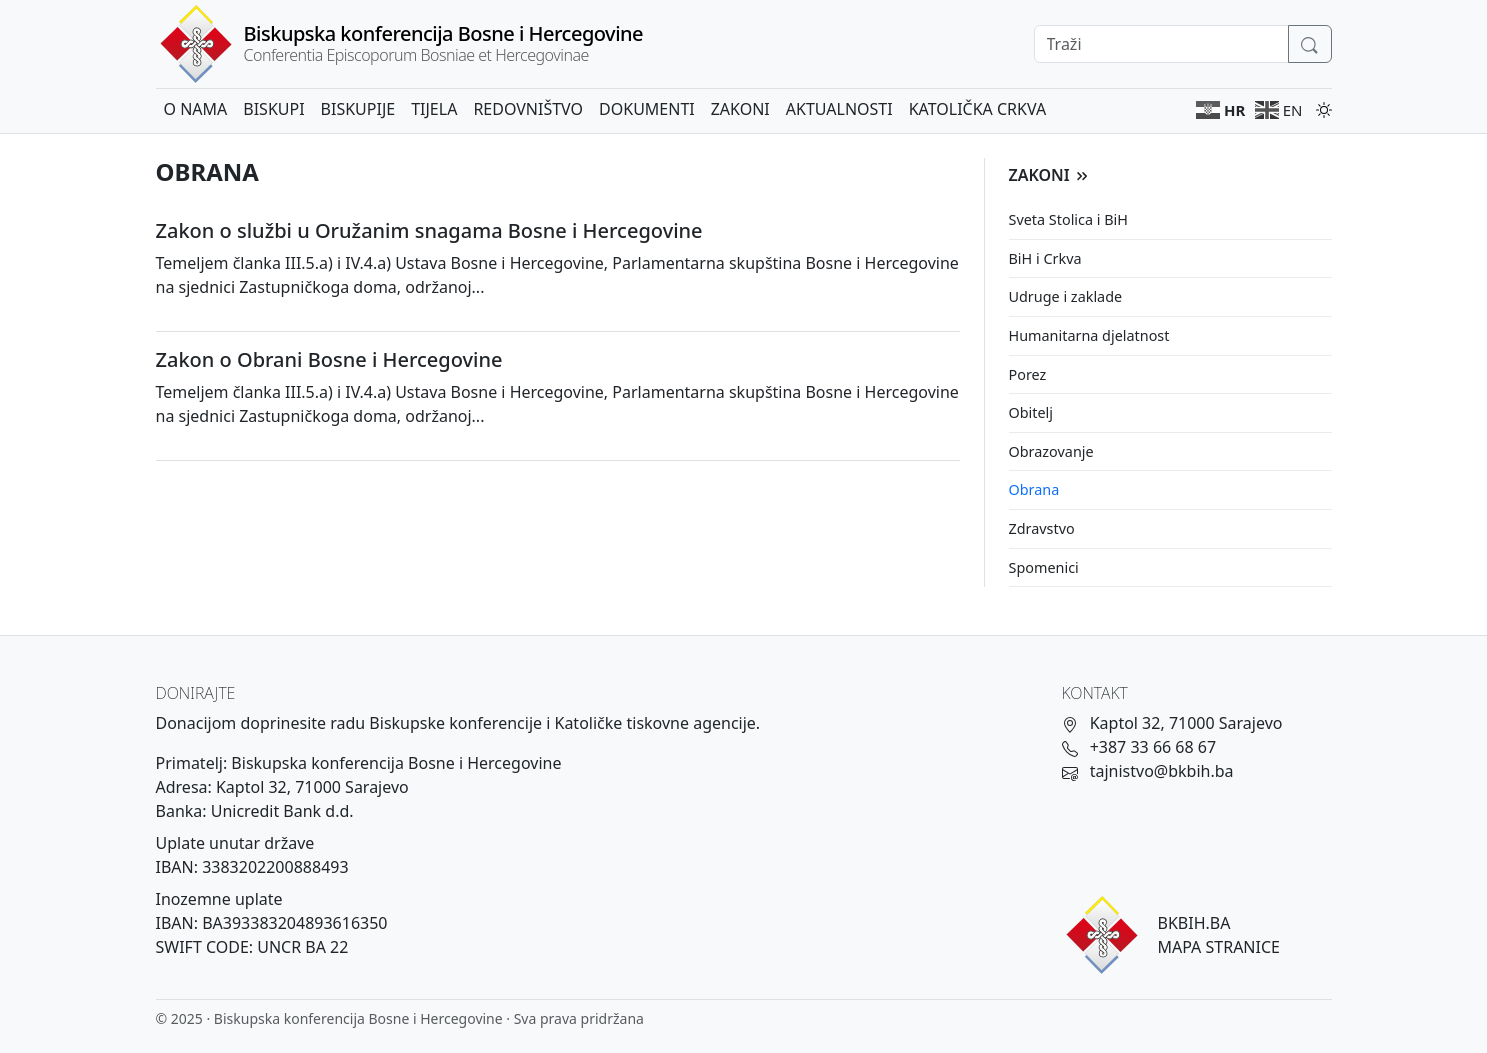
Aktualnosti (839, 109)
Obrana (1034, 489)
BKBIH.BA (1194, 923)
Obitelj (1031, 412)
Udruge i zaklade (1066, 296)
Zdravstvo (1042, 528)
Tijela (434, 109)
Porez (1028, 374)
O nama (196, 109)
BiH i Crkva (1045, 258)
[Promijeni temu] (1320, 108)
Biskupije (358, 109)
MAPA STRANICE (1219, 947)
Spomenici (1044, 567)
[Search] (1161, 44)
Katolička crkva (977, 109)
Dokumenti (647, 109)
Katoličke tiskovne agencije (654, 723)
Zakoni (740, 109)
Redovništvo (528, 109)
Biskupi (273, 109)
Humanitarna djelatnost (1089, 335)
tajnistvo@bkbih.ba (1162, 771)
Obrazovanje (1051, 451)
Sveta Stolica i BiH (1068, 219)
